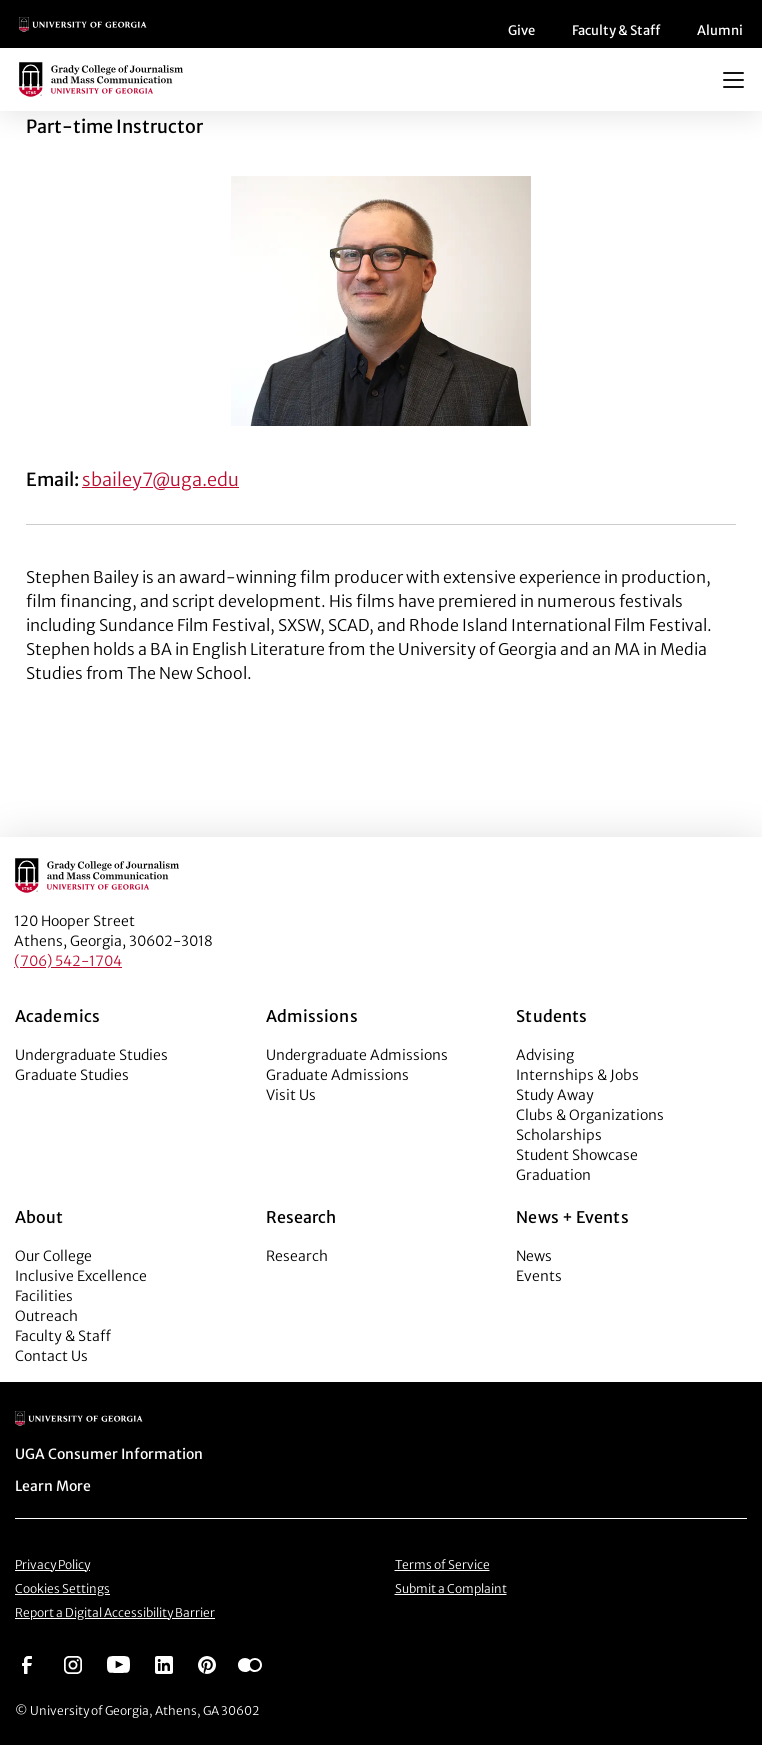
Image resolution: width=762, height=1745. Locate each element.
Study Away (555, 1095)
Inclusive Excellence (81, 1276)
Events (539, 1276)
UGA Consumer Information (109, 1454)
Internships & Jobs (577, 1075)
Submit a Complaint (451, 1588)
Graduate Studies (72, 1075)
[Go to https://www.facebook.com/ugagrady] (27, 1663)
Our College (53, 1256)
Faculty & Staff (616, 30)
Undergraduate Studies (91, 1055)
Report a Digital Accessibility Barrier (115, 1612)
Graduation (553, 1175)
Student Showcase (577, 1155)
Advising (545, 1055)
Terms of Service (442, 1564)
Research (297, 1256)
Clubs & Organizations (590, 1115)
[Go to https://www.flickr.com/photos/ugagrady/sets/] (250, 1663)
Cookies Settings (62, 1588)
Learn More (53, 1486)
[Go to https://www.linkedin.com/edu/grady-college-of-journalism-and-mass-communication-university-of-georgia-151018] (164, 1663)
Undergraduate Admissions (357, 1055)
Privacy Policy (52, 1564)
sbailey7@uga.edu (160, 479)
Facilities (44, 1296)
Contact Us (51, 1356)
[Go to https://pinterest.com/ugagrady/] (207, 1663)
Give (521, 30)
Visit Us (291, 1095)
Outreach (46, 1316)
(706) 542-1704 (68, 961)
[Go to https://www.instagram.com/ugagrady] (73, 1663)
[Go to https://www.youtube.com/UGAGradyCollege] (118, 1663)
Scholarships (559, 1135)
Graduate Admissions (337, 1075)
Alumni (720, 30)
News (534, 1256)
